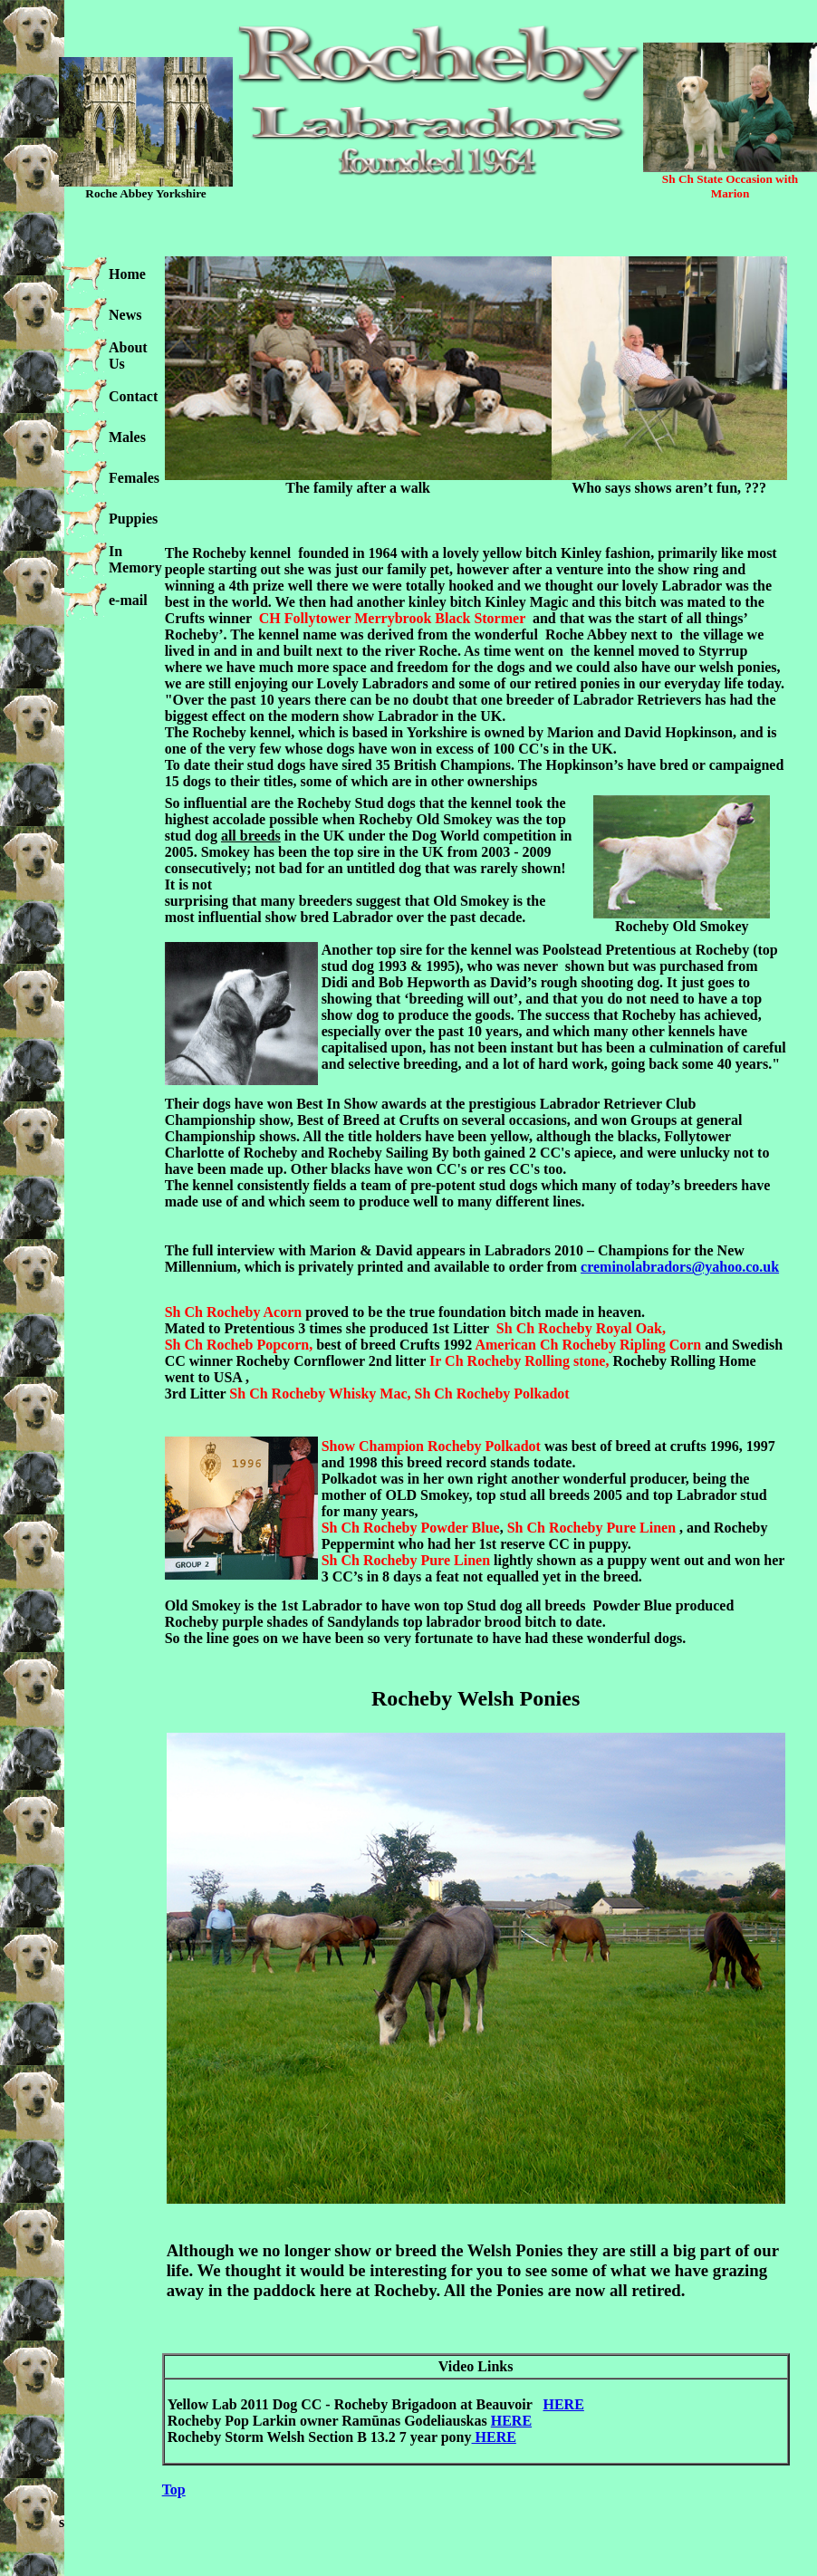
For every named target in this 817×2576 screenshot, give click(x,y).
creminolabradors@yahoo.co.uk (680, 1266)
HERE (563, 2404)
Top (174, 2489)
